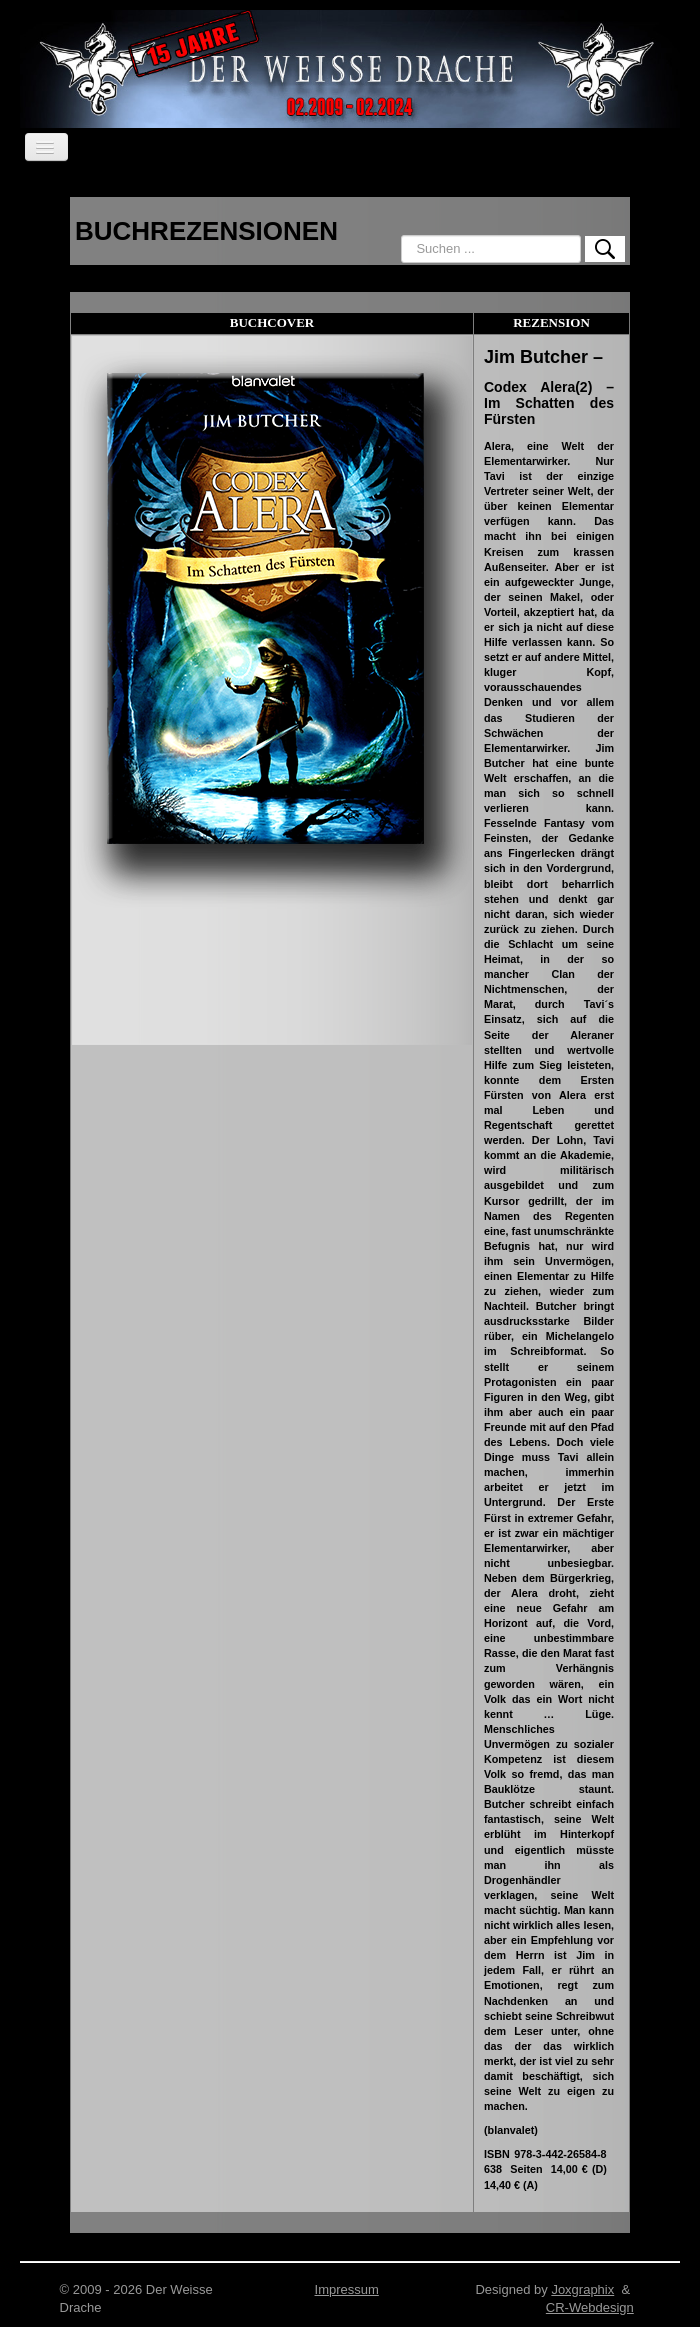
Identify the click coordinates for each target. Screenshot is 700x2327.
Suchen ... (401, 235)
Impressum (347, 2289)
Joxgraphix (582, 2289)
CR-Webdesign (590, 2307)
